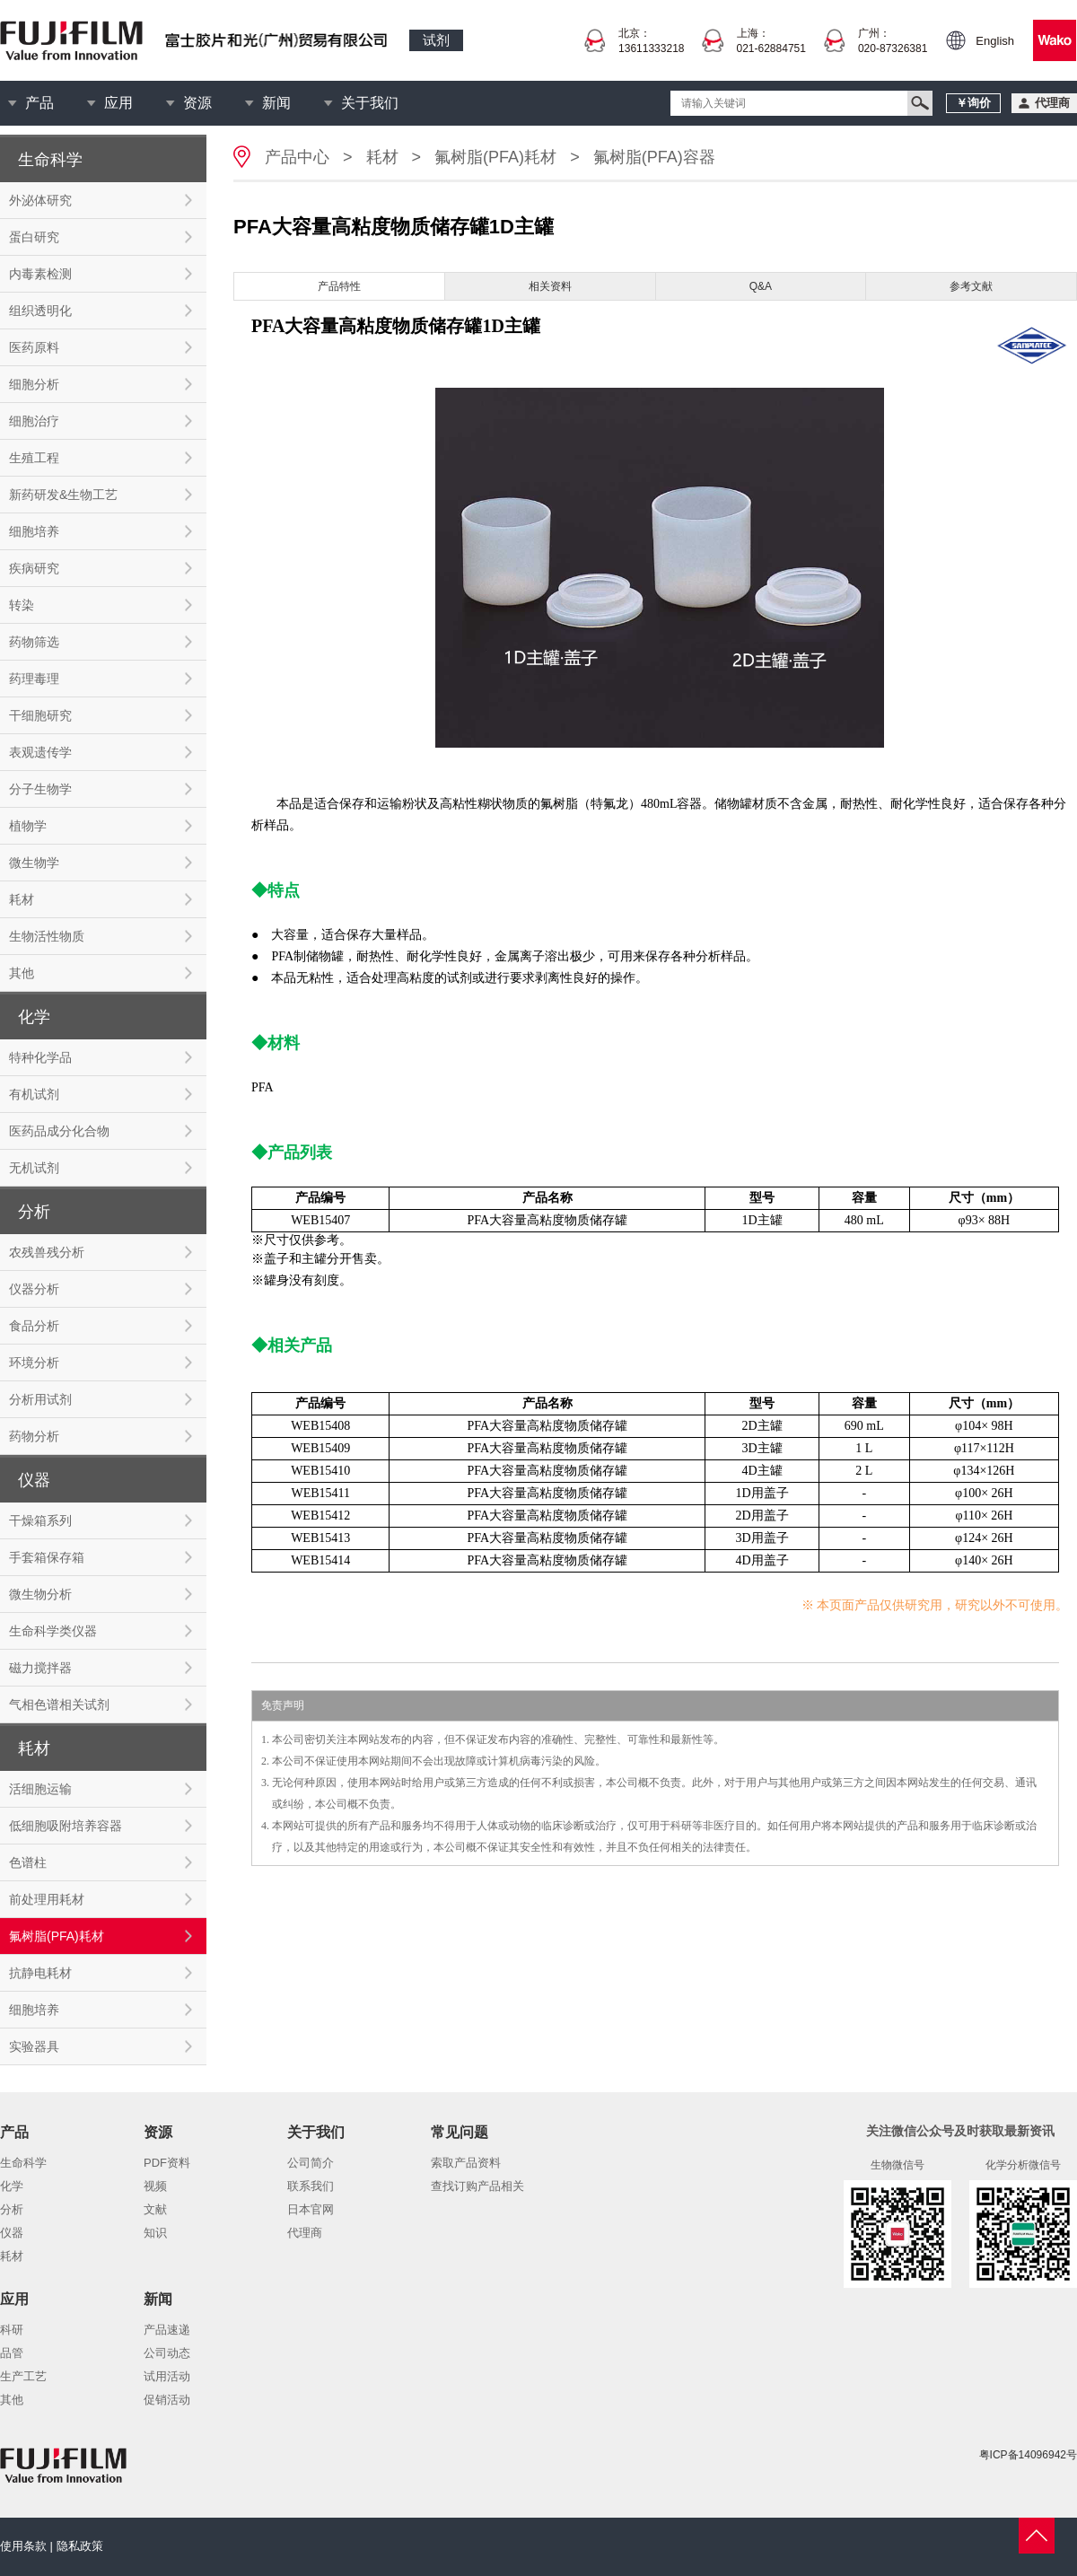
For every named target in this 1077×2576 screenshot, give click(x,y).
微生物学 (34, 862)
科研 (11, 2329)
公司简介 (310, 2162)
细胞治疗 (34, 421)
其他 (21, 973)
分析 (11, 2209)
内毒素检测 (40, 274)
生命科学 (23, 2162)
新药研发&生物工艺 (63, 494)
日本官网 (310, 2209)
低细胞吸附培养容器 (65, 1825)
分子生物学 (40, 789)
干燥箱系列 (40, 1520)
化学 (11, 2186)
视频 (155, 2186)
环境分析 (34, 1362)
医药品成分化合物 (59, 1131)
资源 (197, 102)
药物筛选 (34, 642)
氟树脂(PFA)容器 (654, 157)
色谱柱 (28, 1862)
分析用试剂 (40, 1399)
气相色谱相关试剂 (59, 1704)
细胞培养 (34, 531)
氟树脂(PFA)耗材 (56, 1936)
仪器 (11, 2232)
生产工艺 (23, 2376)
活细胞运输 (40, 1789)
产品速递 (167, 2329)
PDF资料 (167, 2162)
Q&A (760, 286)
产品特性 (339, 286)
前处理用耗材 (46, 1899)
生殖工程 (34, 458)
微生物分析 (40, 1594)
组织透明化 (40, 310)
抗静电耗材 (40, 1973)
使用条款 (23, 2546)
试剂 (436, 40)
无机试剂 (34, 1168)
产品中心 (297, 157)
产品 (39, 102)
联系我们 (310, 2186)
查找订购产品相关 (477, 2186)
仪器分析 (34, 1289)
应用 (118, 102)
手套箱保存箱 (46, 1557)
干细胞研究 (40, 715)
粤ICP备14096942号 (1028, 2455)
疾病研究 (34, 568)
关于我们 (369, 102)
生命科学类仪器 (53, 1631)
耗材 (21, 899)
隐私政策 (80, 2546)
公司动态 (167, 2353)
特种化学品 (40, 1057)
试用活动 (167, 2376)
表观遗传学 (40, 752)
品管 (11, 2353)
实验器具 (34, 2046)
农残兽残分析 (46, 1252)
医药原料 (34, 347)
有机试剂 (34, 1094)
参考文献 (971, 286)
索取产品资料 (466, 2162)
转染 (21, 605)
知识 (155, 2232)
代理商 (304, 2232)
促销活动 (167, 2399)
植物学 (28, 826)
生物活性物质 (46, 936)
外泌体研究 (40, 200)
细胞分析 (34, 384)
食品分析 (34, 1326)
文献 (155, 2209)
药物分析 (34, 1436)
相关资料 (550, 286)
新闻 (276, 102)
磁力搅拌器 (40, 1667)
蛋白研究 (34, 237)
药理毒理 (34, 678)
